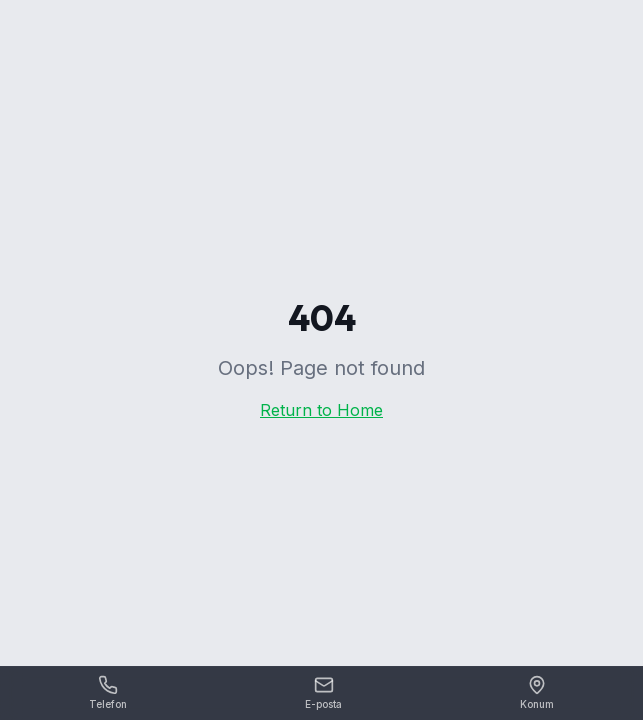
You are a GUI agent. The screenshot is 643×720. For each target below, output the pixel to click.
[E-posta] (323, 693)
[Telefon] (108, 693)
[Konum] (537, 693)
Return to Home (321, 410)
